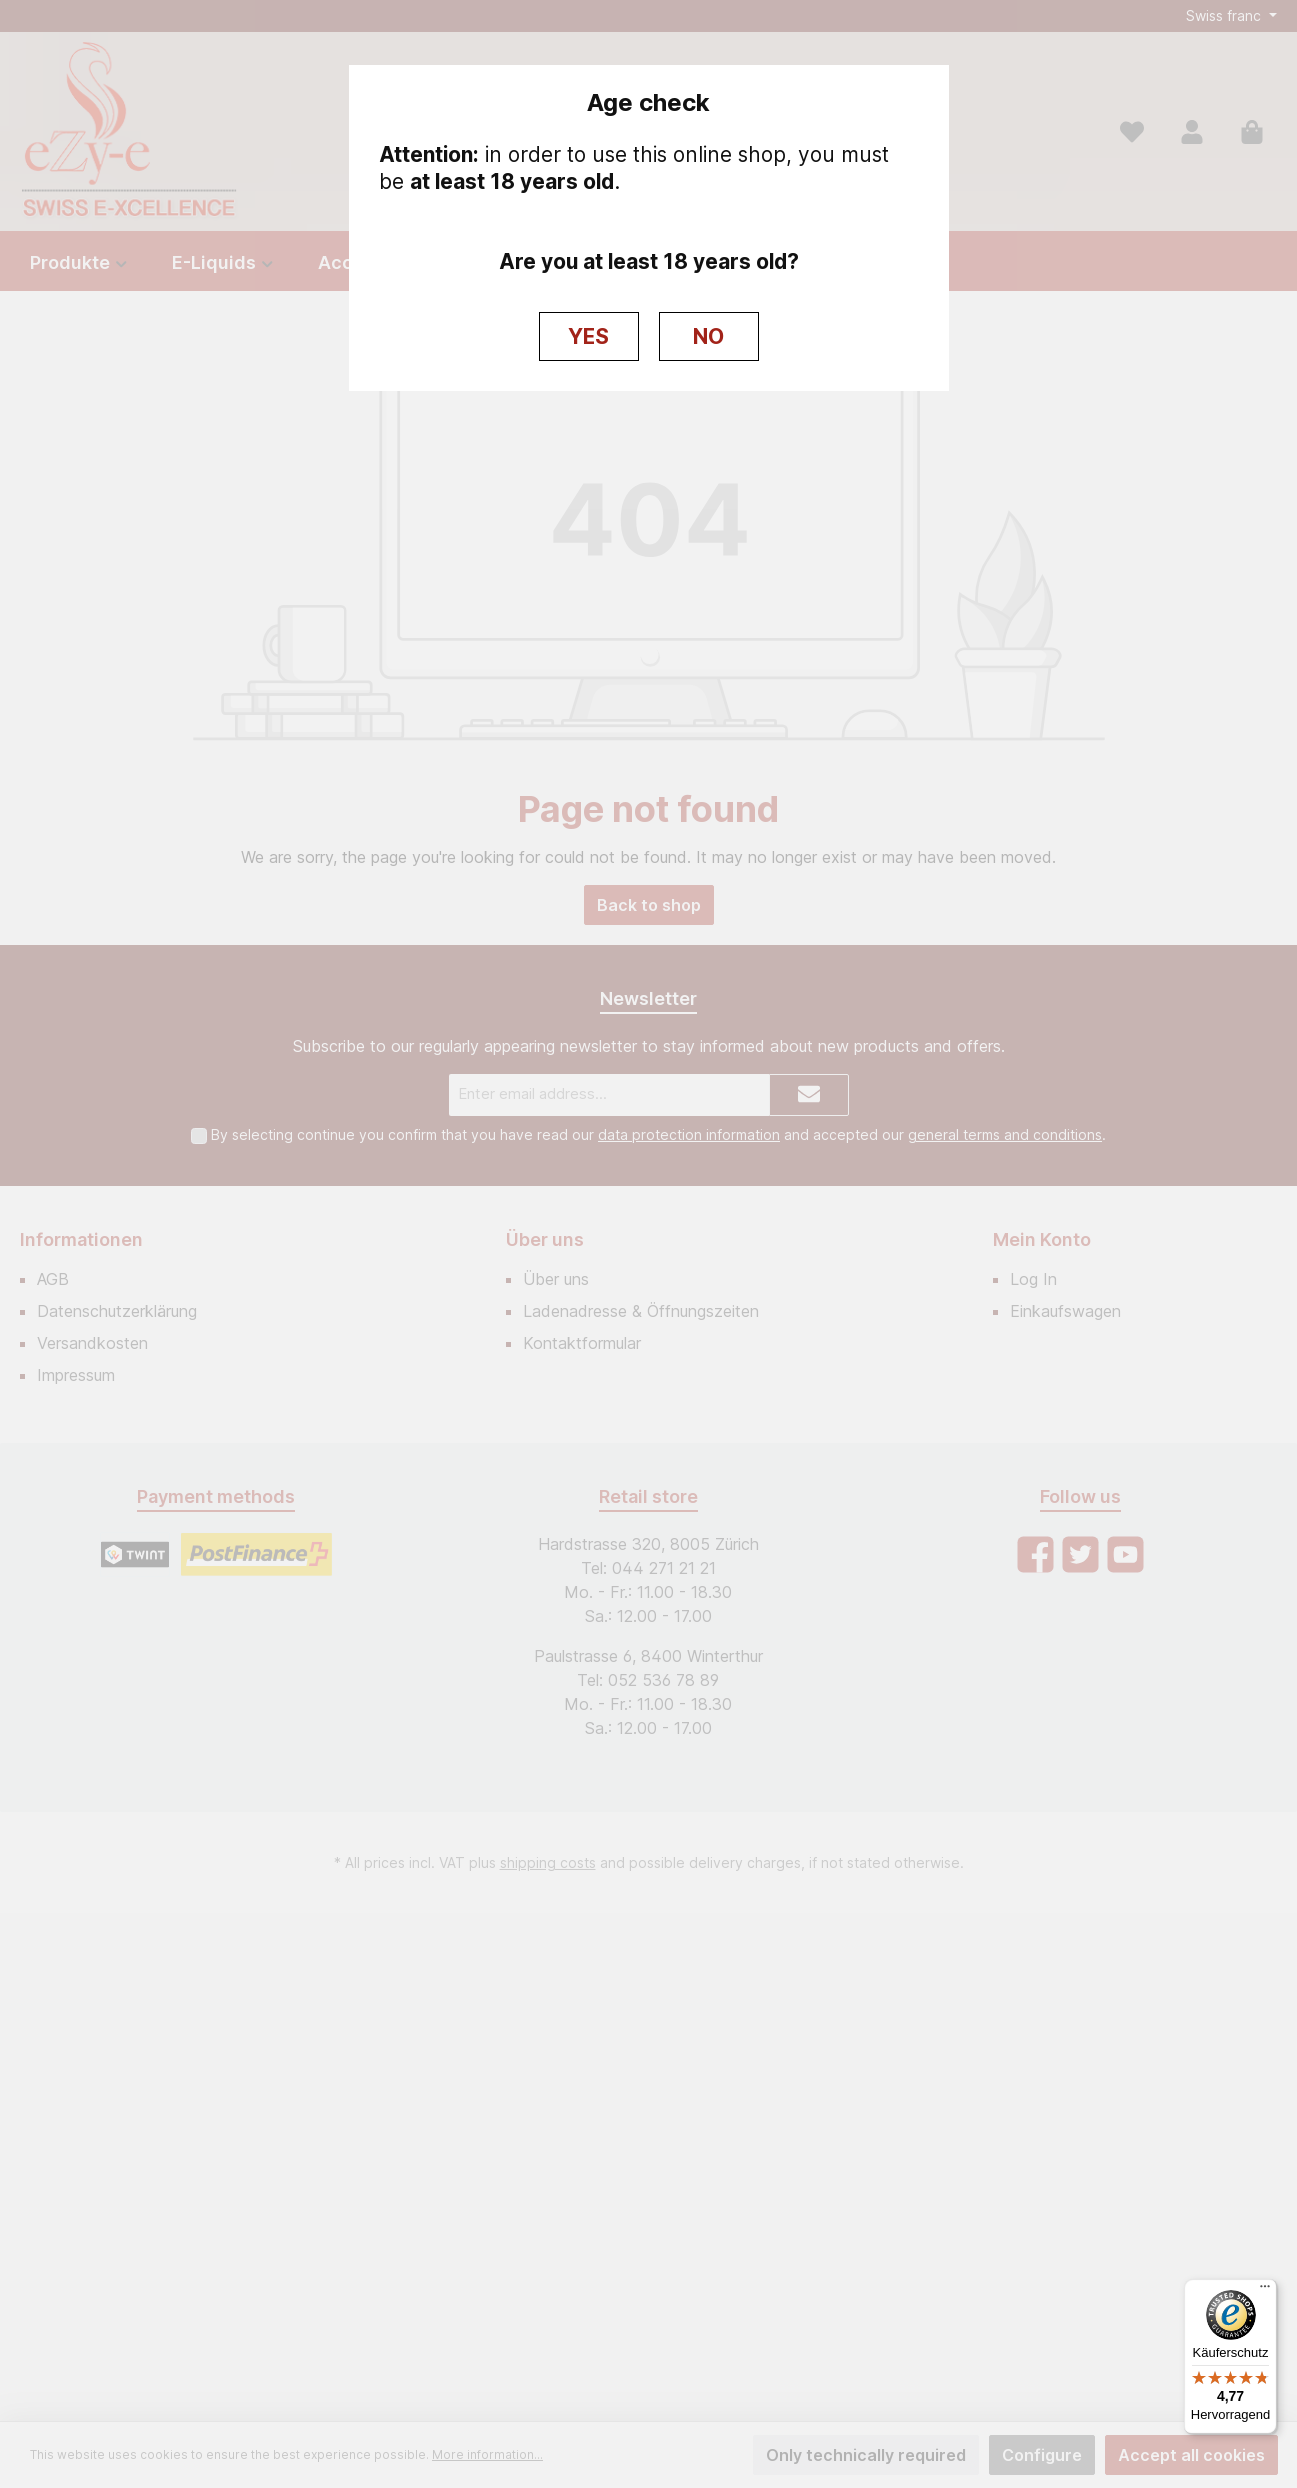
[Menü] (1265, 2291)
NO (708, 336)
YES (588, 336)
